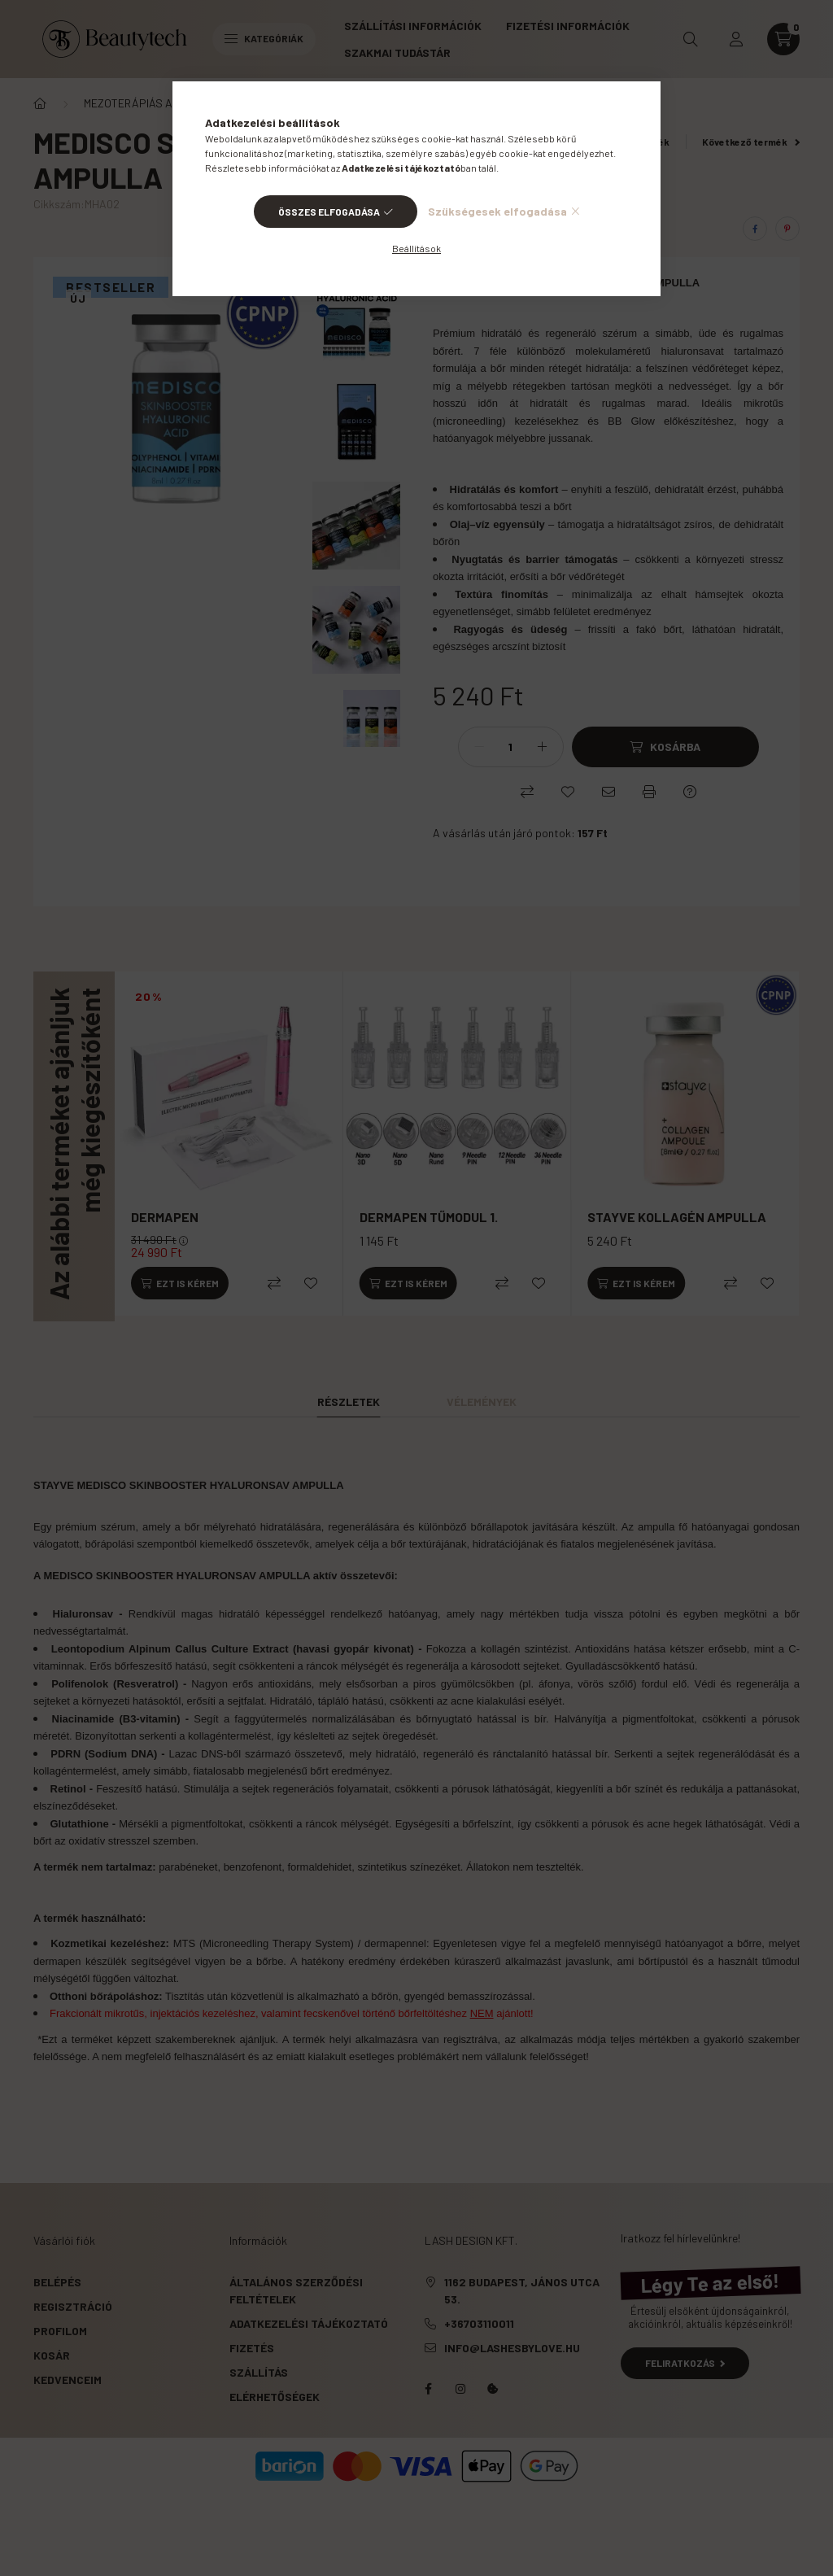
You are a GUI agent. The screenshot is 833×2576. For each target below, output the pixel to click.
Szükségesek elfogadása (497, 211)
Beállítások (416, 248)
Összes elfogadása (329, 211)
